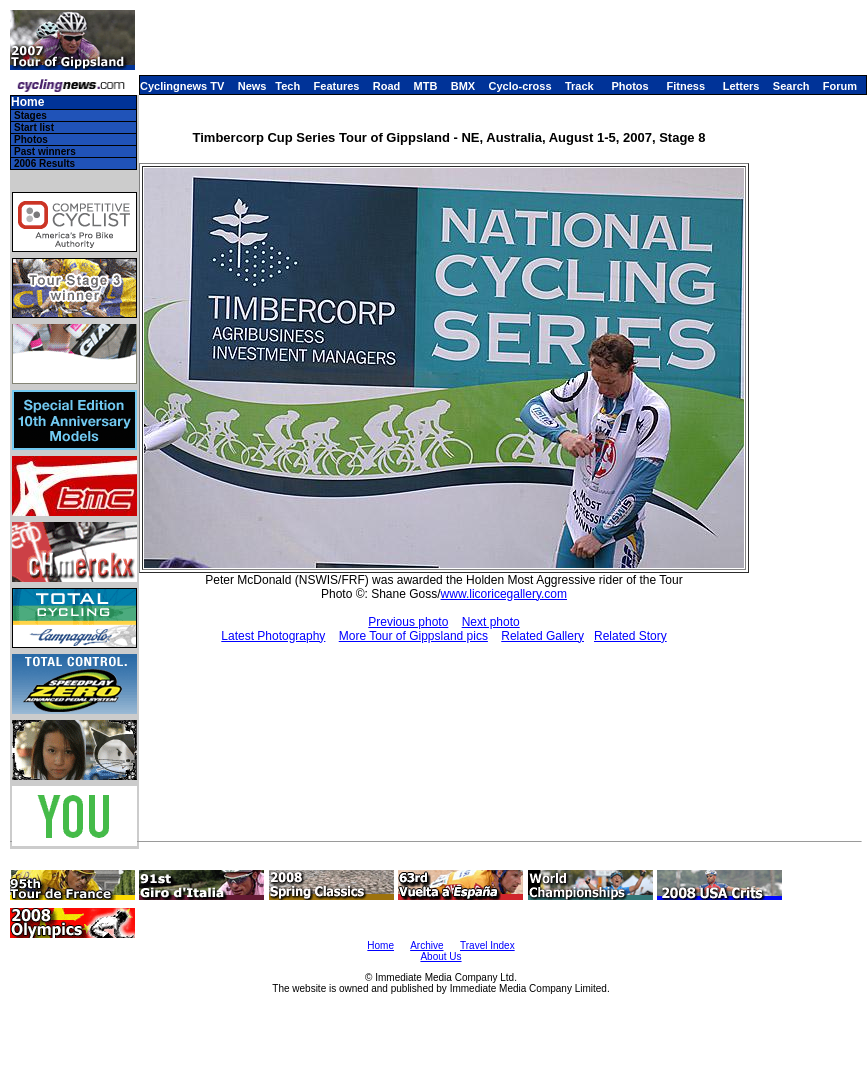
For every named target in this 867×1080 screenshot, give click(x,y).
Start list (34, 127)
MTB (426, 86)
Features (337, 86)
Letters (741, 86)
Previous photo (408, 622)
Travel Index (487, 945)
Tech (287, 86)
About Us (440, 956)
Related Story (630, 636)
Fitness (685, 86)
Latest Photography (273, 636)
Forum (840, 86)
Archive (426, 945)
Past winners (45, 151)
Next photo (491, 622)
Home (27, 102)
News (252, 86)
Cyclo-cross (520, 86)
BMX (463, 86)
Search (791, 86)
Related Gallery (542, 636)
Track (579, 86)
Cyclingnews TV (182, 86)
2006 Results (44, 163)
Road (387, 86)
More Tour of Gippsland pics (413, 636)
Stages (30, 115)
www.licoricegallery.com (504, 594)
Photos (629, 86)
